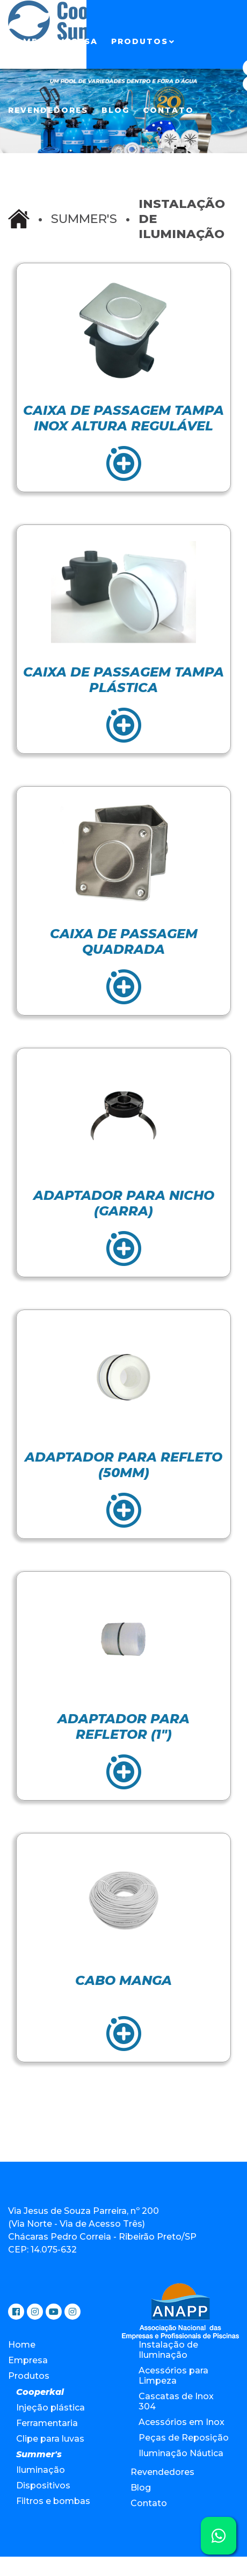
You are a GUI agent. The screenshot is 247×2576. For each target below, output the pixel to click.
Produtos (139, 41)
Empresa (74, 41)
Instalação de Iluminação (168, 2350)
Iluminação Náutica (181, 2453)
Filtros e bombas (53, 2501)
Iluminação (40, 2470)
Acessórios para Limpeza (173, 2375)
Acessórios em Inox (181, 2422)
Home (23, 41)
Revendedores (48, 110)
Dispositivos (43, 2485)
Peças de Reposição (184, 2438)
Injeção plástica (50, 2407)
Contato (168, 110)
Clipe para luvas (50, 2439)
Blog (115, 110)
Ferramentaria (47, 2423)
